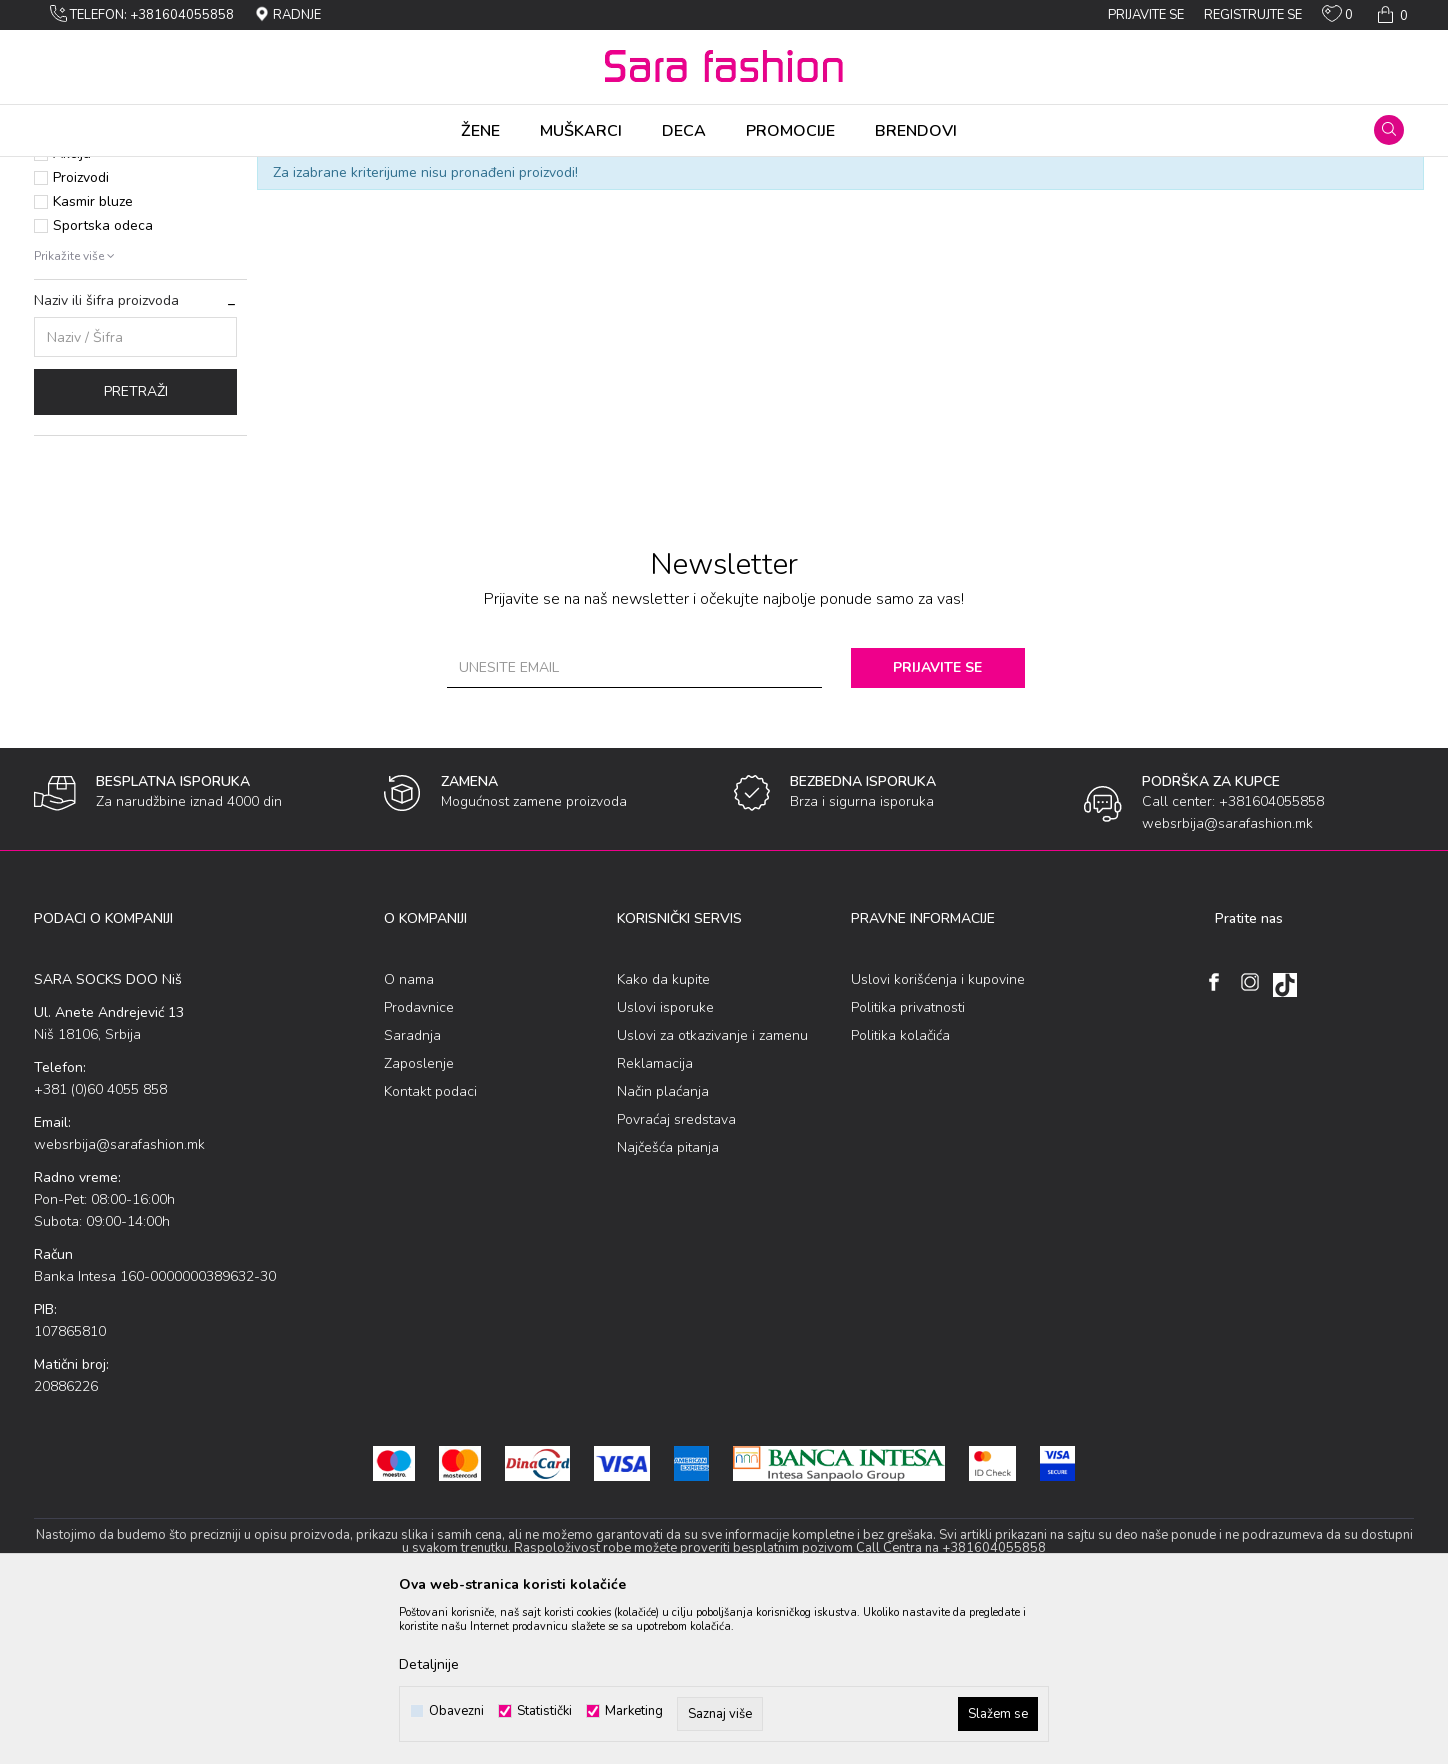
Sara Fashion (71, 170)
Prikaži (1202, 203)
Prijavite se (943, 824)
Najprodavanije (100, 286)
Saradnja (412, 1192)
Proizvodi (147, 170)
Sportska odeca (103, 382)
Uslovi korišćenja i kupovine (938, 1136)
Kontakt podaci (430, 1248)
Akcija (72, 310)
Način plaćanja (663, 1248)
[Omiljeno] (1337, 18)
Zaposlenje (419, 1220)
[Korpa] (1390, 15)
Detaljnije (429, 1664)
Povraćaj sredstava (676, 1276)
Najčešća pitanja (668, 1304)
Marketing (634, 1711)
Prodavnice (419, 1164)
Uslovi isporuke (665, 1164)
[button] (1389, 130)
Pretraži (136, 548)
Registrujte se (1253, 15)
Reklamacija (655, 1220)
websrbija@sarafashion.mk (119, 1301)
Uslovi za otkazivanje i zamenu (712, 1192)
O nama (409, 1136)
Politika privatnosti (908, 1164)
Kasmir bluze (93, 358)
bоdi (290, 170)
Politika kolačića (900, 1192)
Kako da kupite (663, 1136)
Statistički (544, 1711)
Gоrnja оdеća (225, 170)
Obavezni (456, 1711)
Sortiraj (914, 203)
